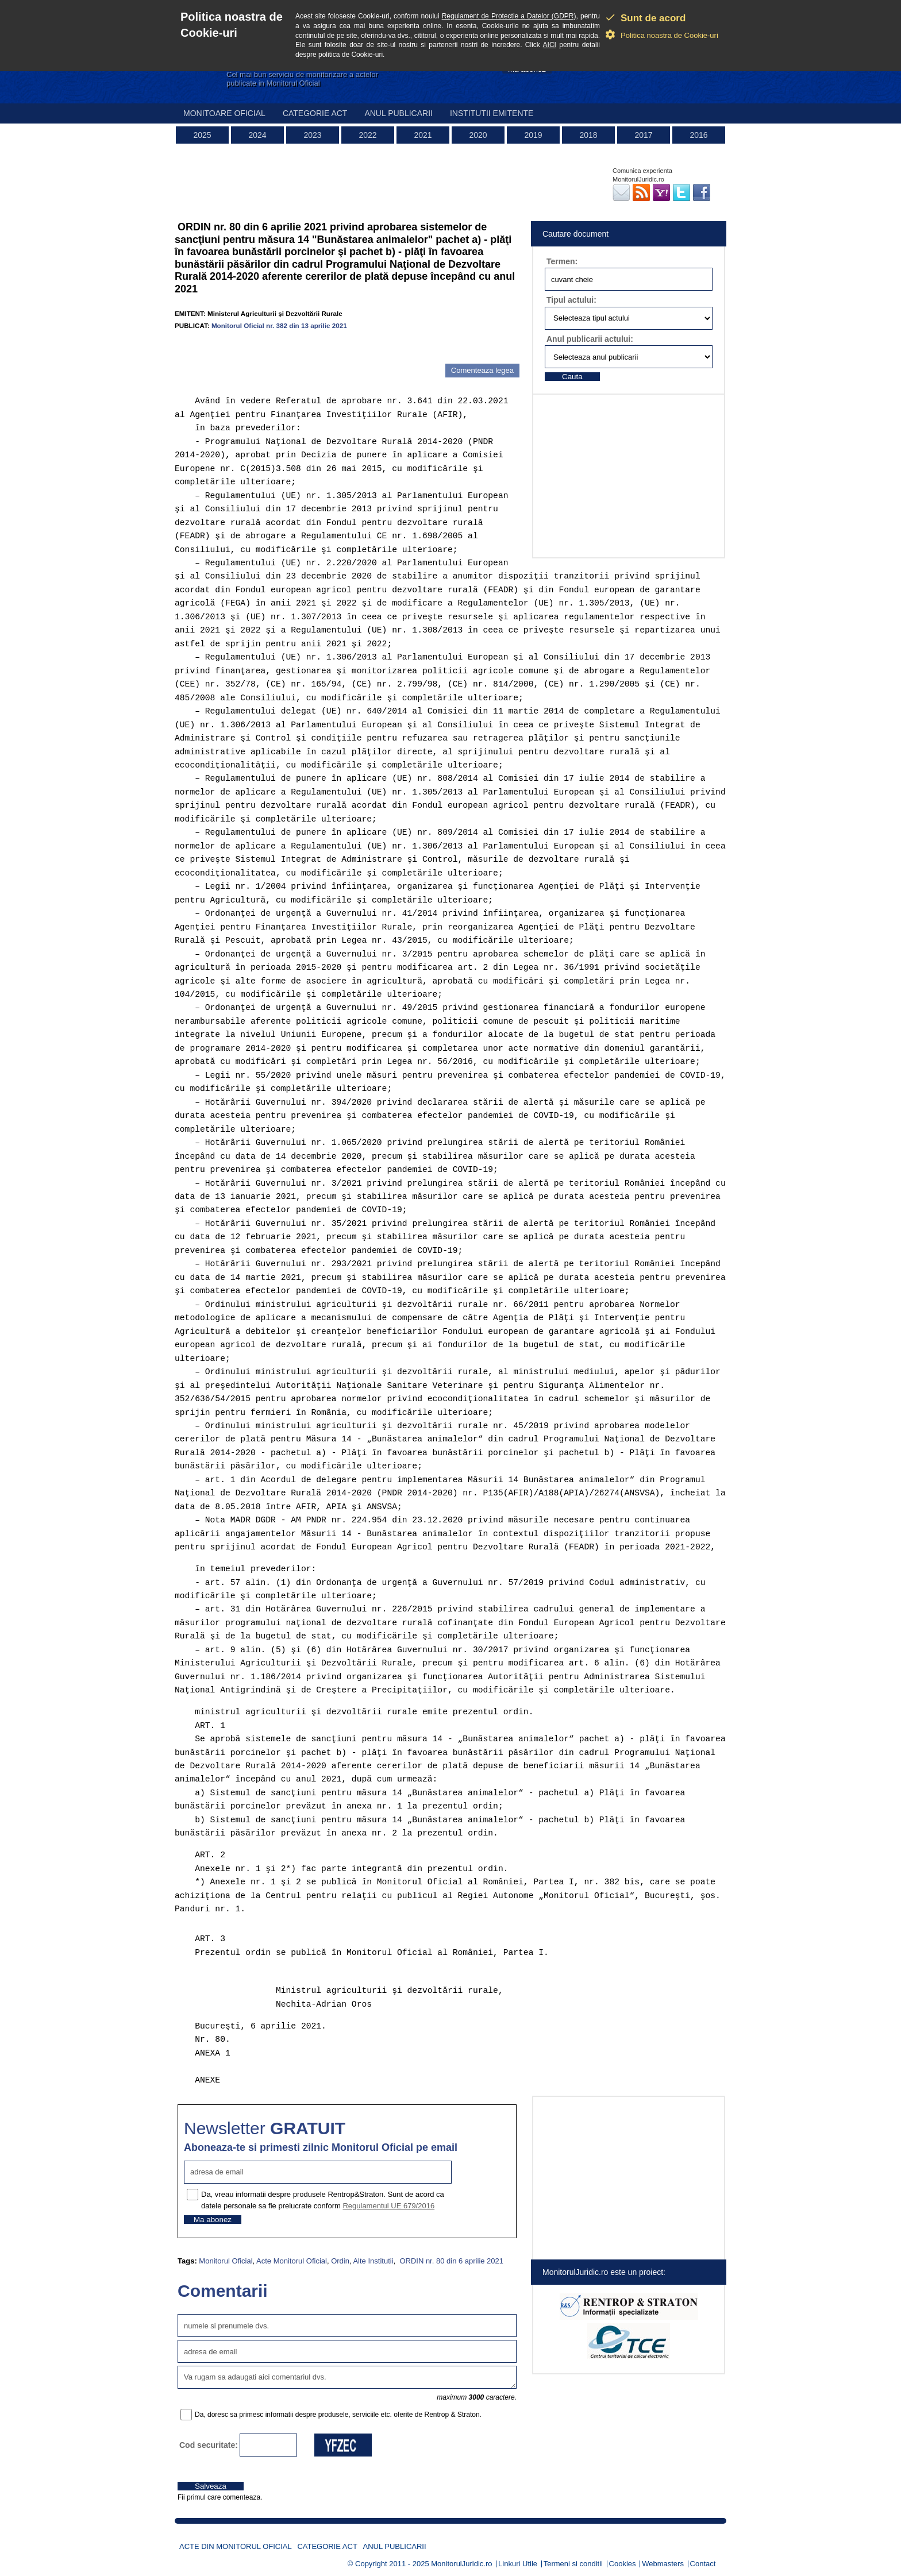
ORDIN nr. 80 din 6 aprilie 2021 (450, 2261)
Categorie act (315, 113)
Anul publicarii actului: (589, 339)
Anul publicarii (398, 113)
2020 (478, 135)
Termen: (561, 261)
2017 (643, 135)
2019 (533, 135)
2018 (588, 135)
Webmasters (663, 2563)
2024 (257, 135)
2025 (202, 135)
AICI (549, 45)
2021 (423, 135)
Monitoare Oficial (224, 113)
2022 (367, 135)
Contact (703, 2563)
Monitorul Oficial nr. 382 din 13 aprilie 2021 (279, 325)
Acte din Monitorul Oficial (235, 2546)
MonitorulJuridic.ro (461, 2563)
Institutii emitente (491, 113)
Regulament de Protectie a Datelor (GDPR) (509, 16)
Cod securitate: (208, 2445)
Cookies (622, 2563)
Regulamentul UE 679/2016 (388, 2205)
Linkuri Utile (517, 2563)
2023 (312, 135)
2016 (698, 135)
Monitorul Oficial (225, 2261)
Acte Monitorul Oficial (291, 2261)
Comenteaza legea (482, 370)
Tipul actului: (571, 299)
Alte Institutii (373, 2261)
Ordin (340, 2261)
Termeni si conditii (573, 2563)
